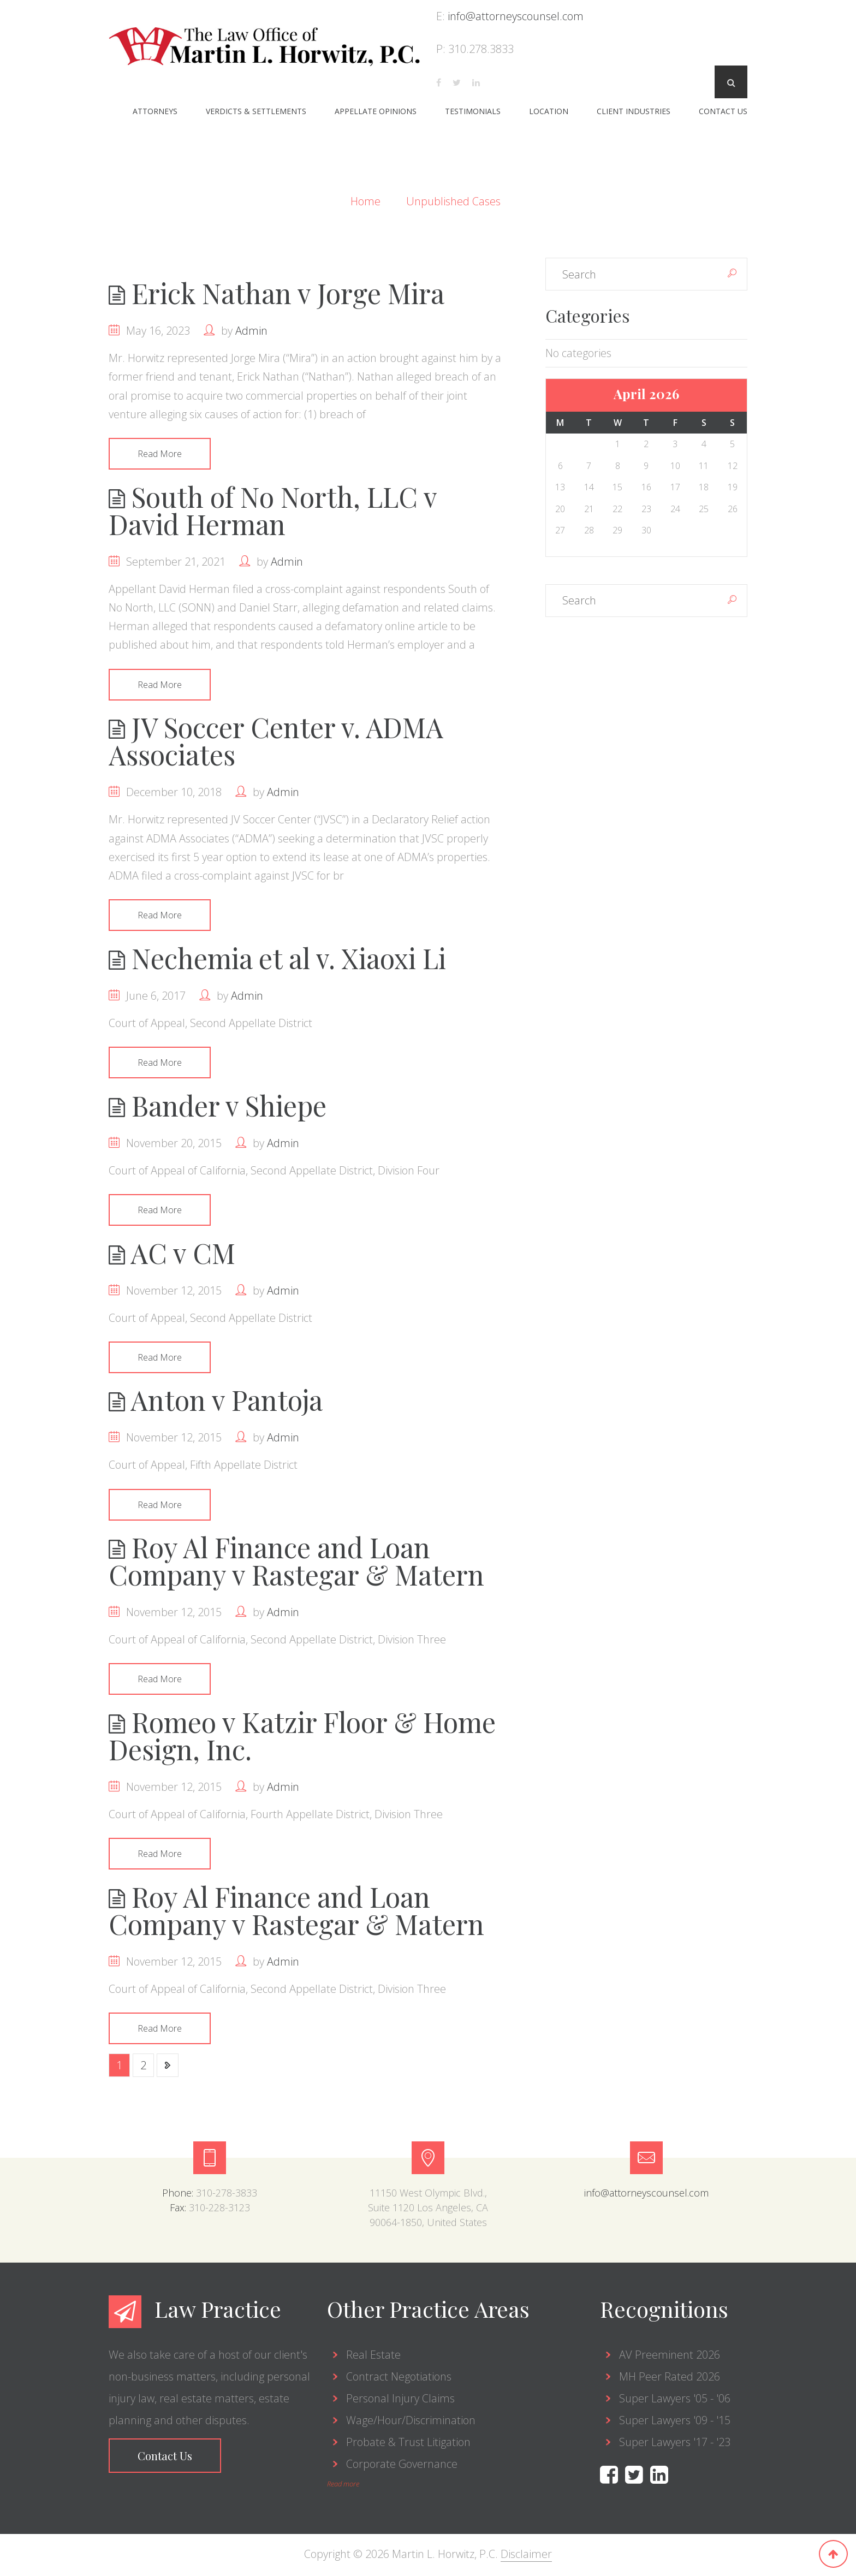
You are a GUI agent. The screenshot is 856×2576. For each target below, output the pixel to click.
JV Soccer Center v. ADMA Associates (276, 741)
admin (251, 330)
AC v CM (172, 1254)
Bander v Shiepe (217, 1106)
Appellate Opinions (376, 111)
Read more (343, 2486)
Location (548, 111)
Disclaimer (526, 2556)
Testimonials (473, 111)
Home (366, 201)
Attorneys (155, 111)
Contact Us (723, 111)
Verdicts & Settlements (256, 111)
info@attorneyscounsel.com (516, 16)
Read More (160, 454)
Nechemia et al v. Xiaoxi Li (277, 958)
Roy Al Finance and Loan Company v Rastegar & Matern (296, 1563)
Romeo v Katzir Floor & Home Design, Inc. (302, 1738)
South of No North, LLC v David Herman (273, 510)
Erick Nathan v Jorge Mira (276, 293)
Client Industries (633, 111)
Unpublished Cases (453, 201)
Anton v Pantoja (216, 1401)
